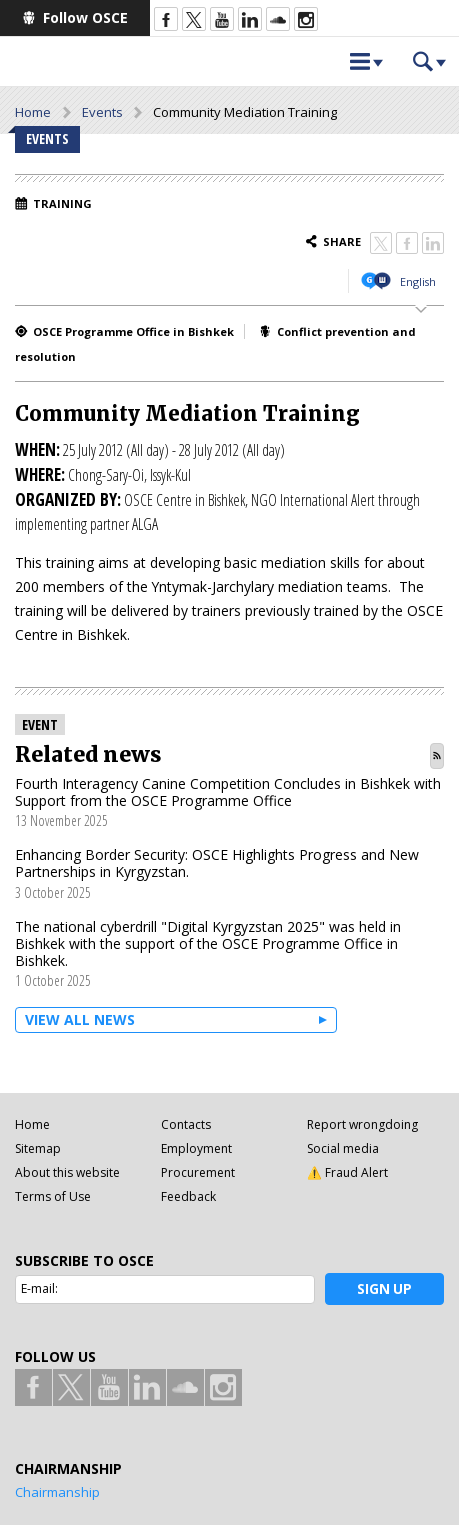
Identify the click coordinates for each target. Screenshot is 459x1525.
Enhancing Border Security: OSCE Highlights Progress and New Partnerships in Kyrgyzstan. (217, 863)
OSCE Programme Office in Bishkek (133, 331)
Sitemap (38, 1148)
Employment (196, 1148)
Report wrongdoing (362, 1124)
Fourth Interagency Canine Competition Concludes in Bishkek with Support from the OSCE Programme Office (228, 792)
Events (102, 112)
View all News (80, 1019)
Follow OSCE (85, 17)
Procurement (198, 1172)
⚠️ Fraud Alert (347, 1172)
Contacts (186, 1124)
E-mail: (39, 1288)
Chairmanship (57, 1492)
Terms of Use (53, 1196)
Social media (343, 1148)
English (418, 281)
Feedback (188, 1196)
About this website (67, 1172)
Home (33, 112)
